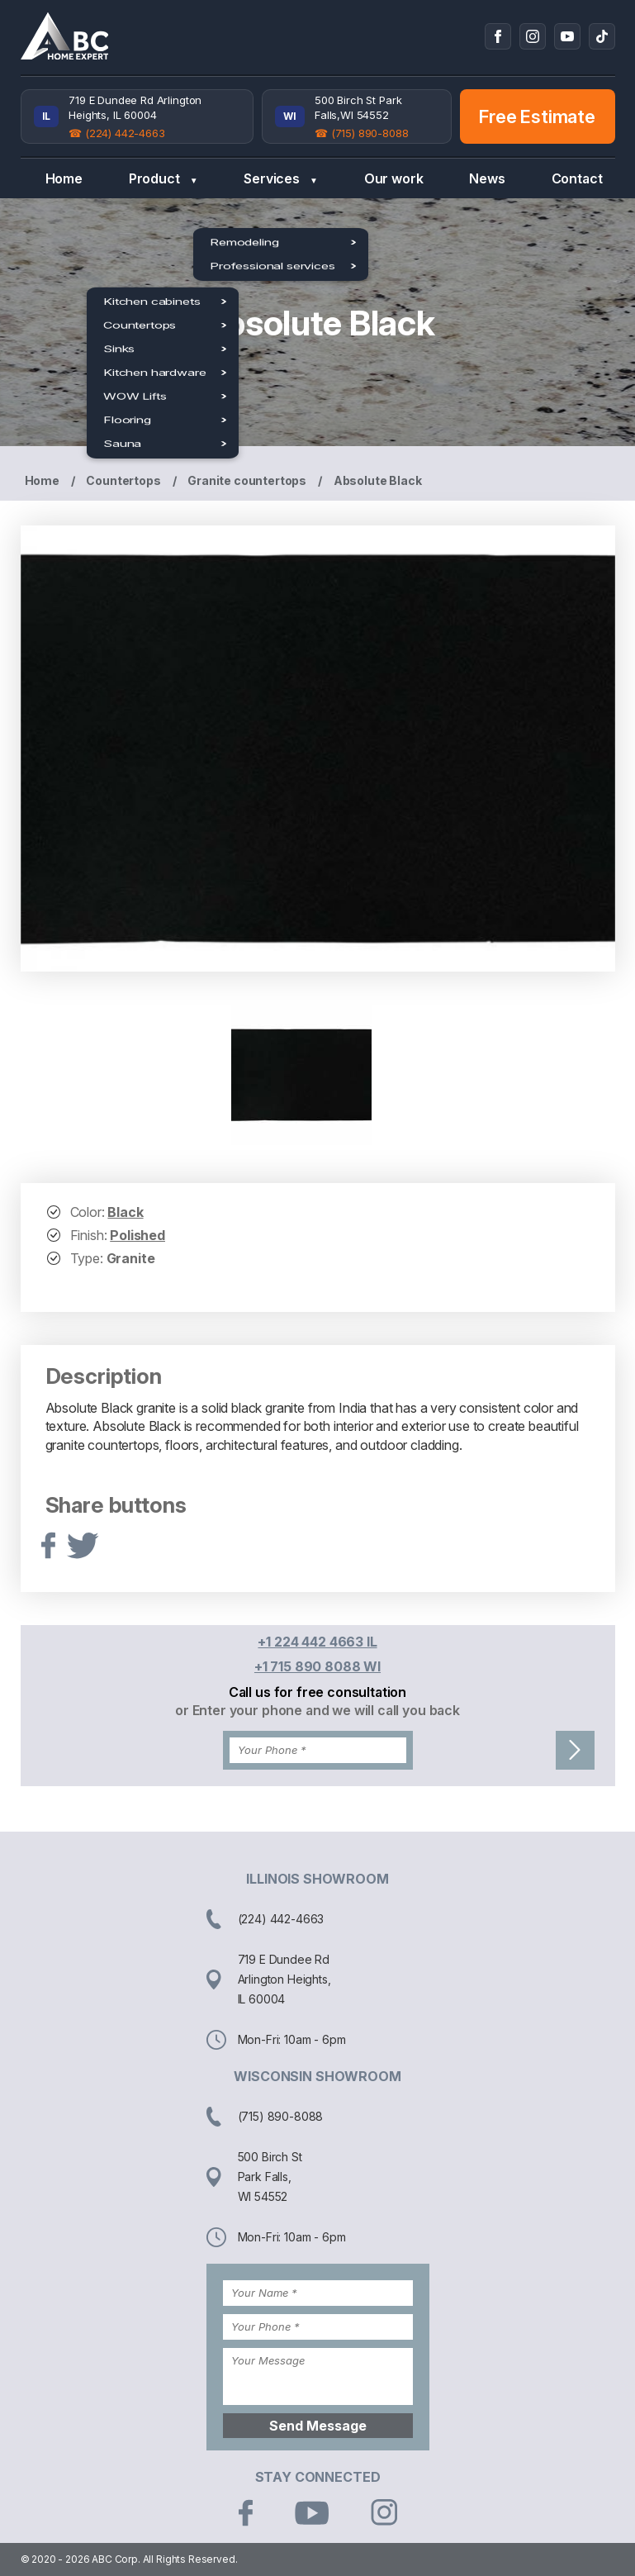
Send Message (318, 2425)
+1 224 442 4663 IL (317, 1641)
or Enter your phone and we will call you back (317, 1710)
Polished (137, 1235)
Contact (577, 178)
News (487, 178)
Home (64, 178)
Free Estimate (537, 116)
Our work (394, 178)
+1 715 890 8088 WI (317, 1666)
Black (125, 1212)
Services (280, 179)
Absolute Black (378, 480)
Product (163, 179)
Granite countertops (246, 480)
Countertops (123, 480)
